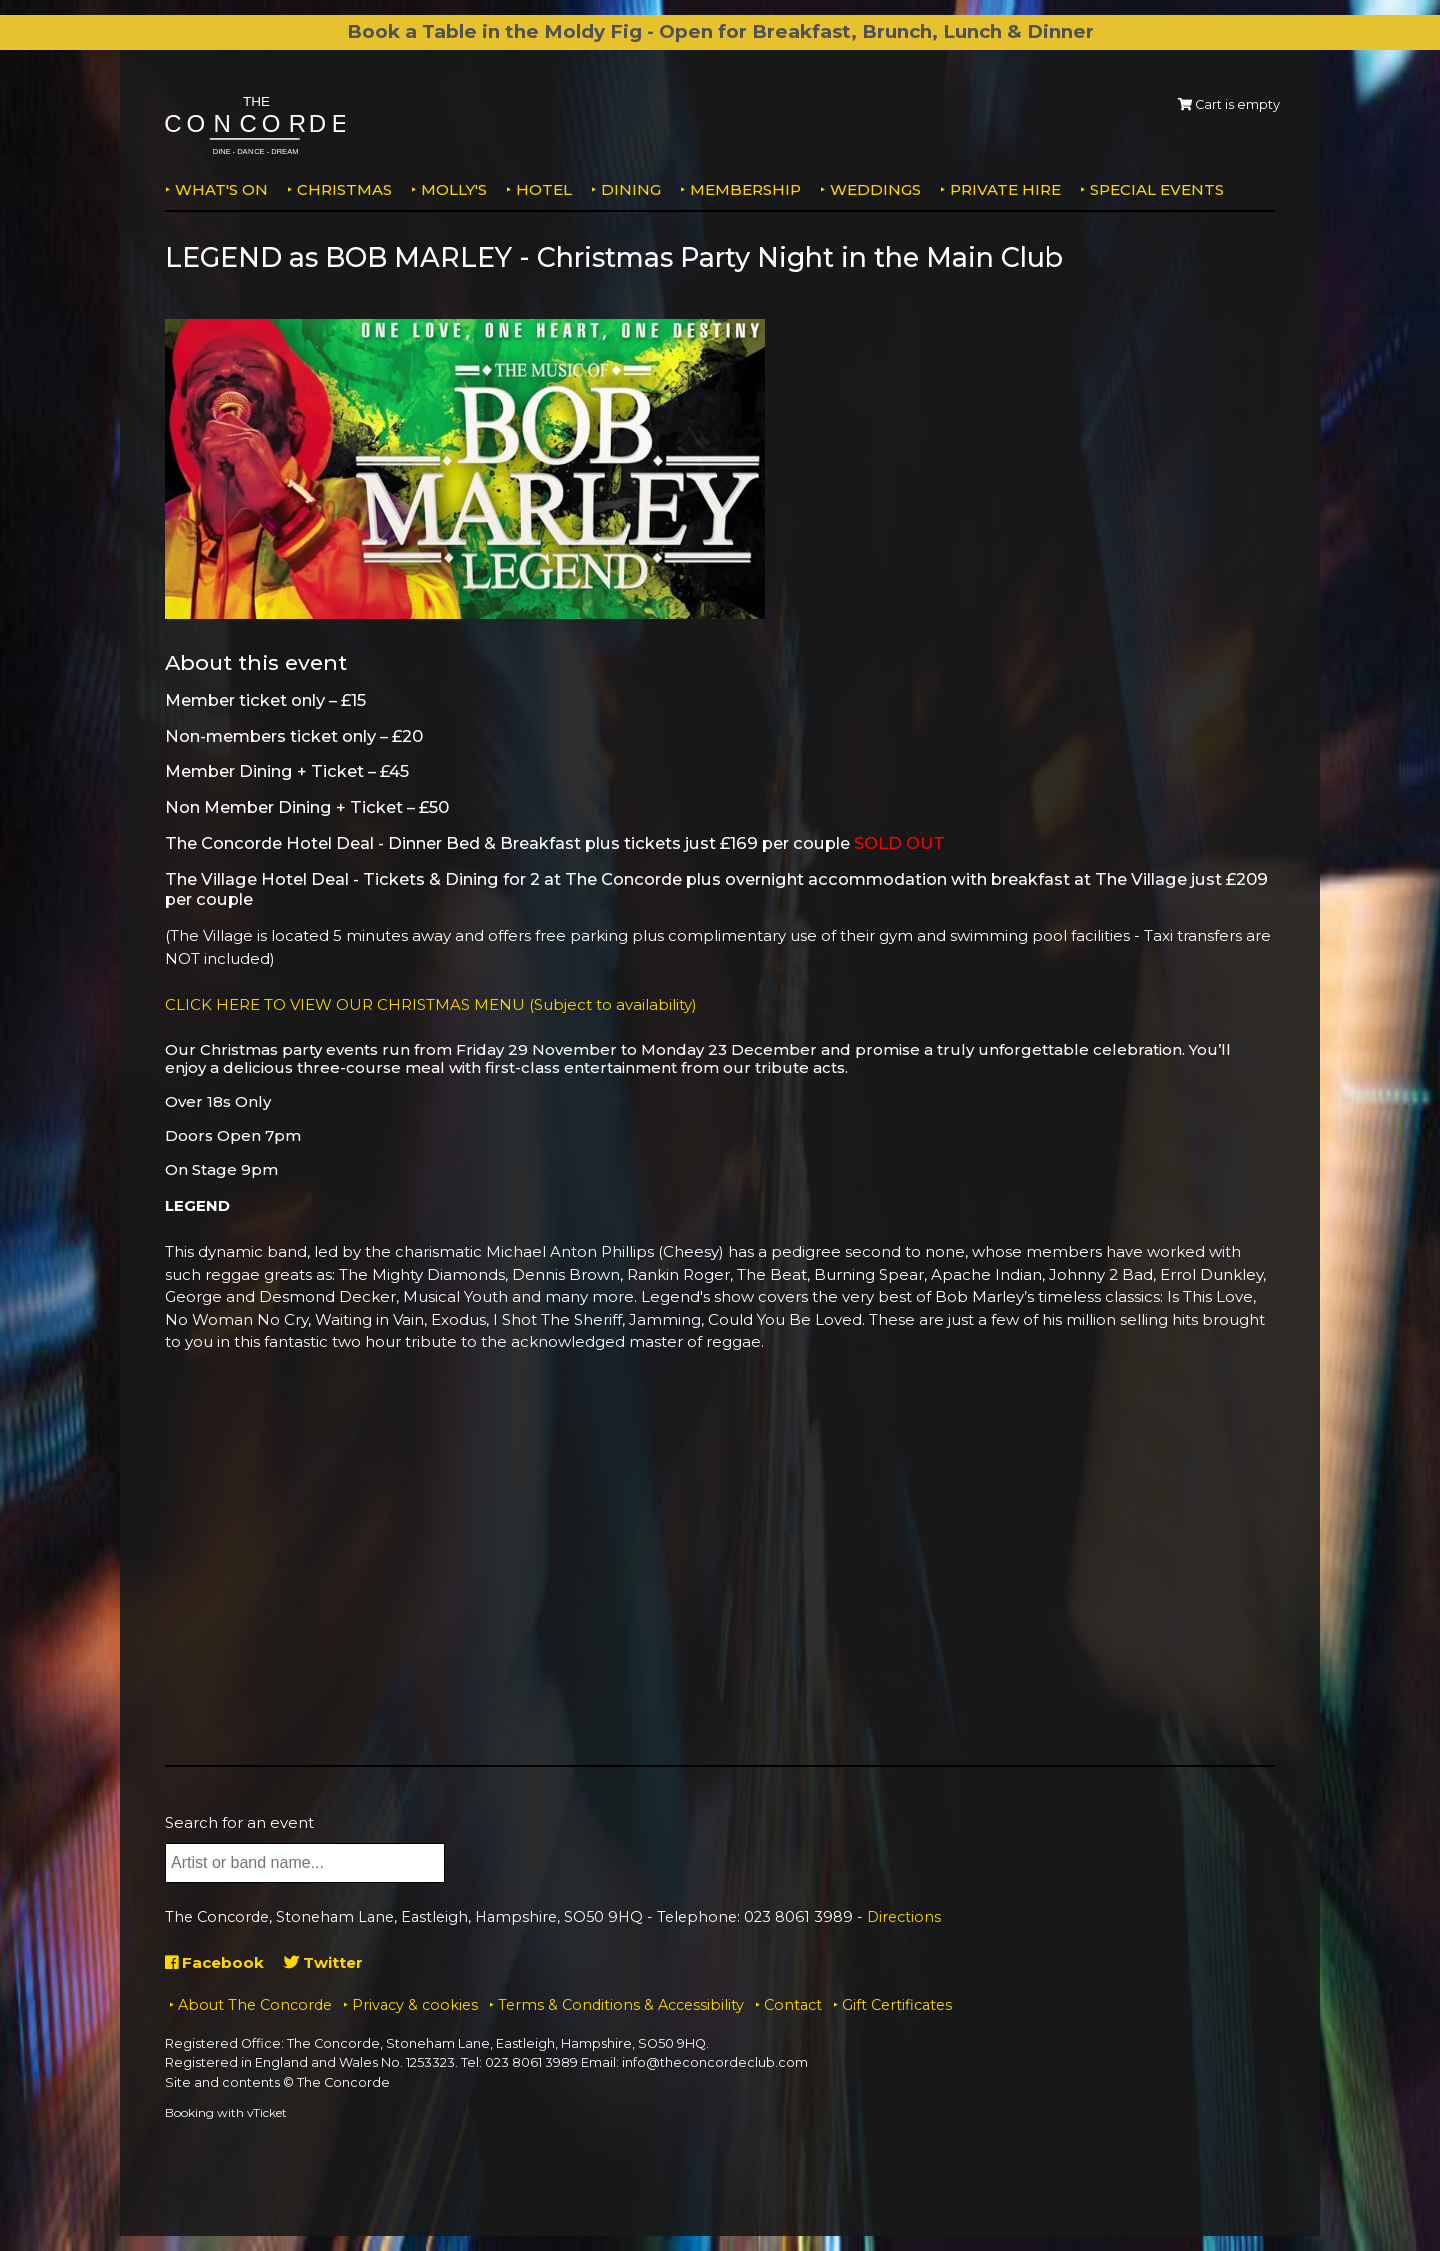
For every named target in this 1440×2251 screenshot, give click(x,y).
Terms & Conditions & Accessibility (621, 2005)
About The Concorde (255, 2005)
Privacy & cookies (415, 2005)
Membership (745, 189)
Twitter (323, 1962)
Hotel (544, 189)
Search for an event (239, 1822)
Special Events (1157, 189)
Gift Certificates (897, 2005)
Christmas (344, 189)
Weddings (875, 189)
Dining (631, 189)
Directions (904, 1917)
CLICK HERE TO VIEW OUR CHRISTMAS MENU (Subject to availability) (431, 1004)
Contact (793, 2005)
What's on (221, 189)
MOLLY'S (454, 189)
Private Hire (1005, 189)
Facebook (214, 1962)
